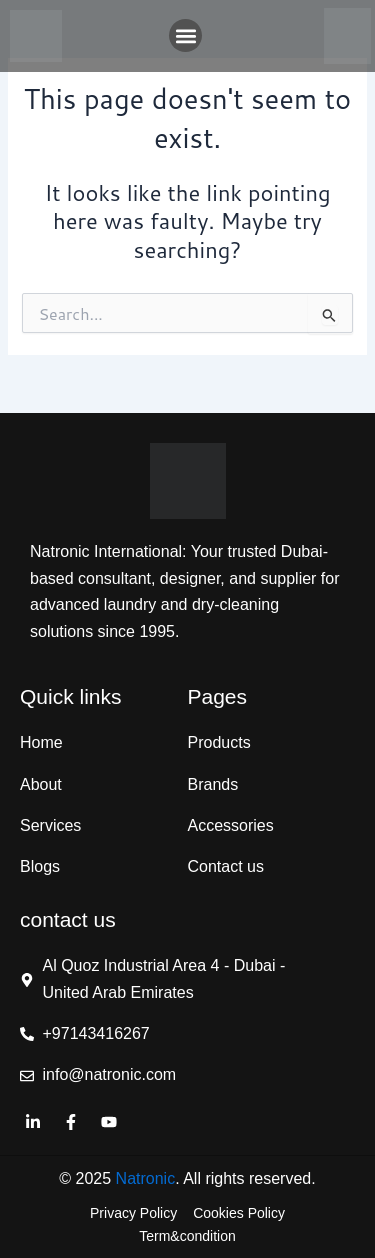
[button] (185, 35)
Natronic (146, 1178)
